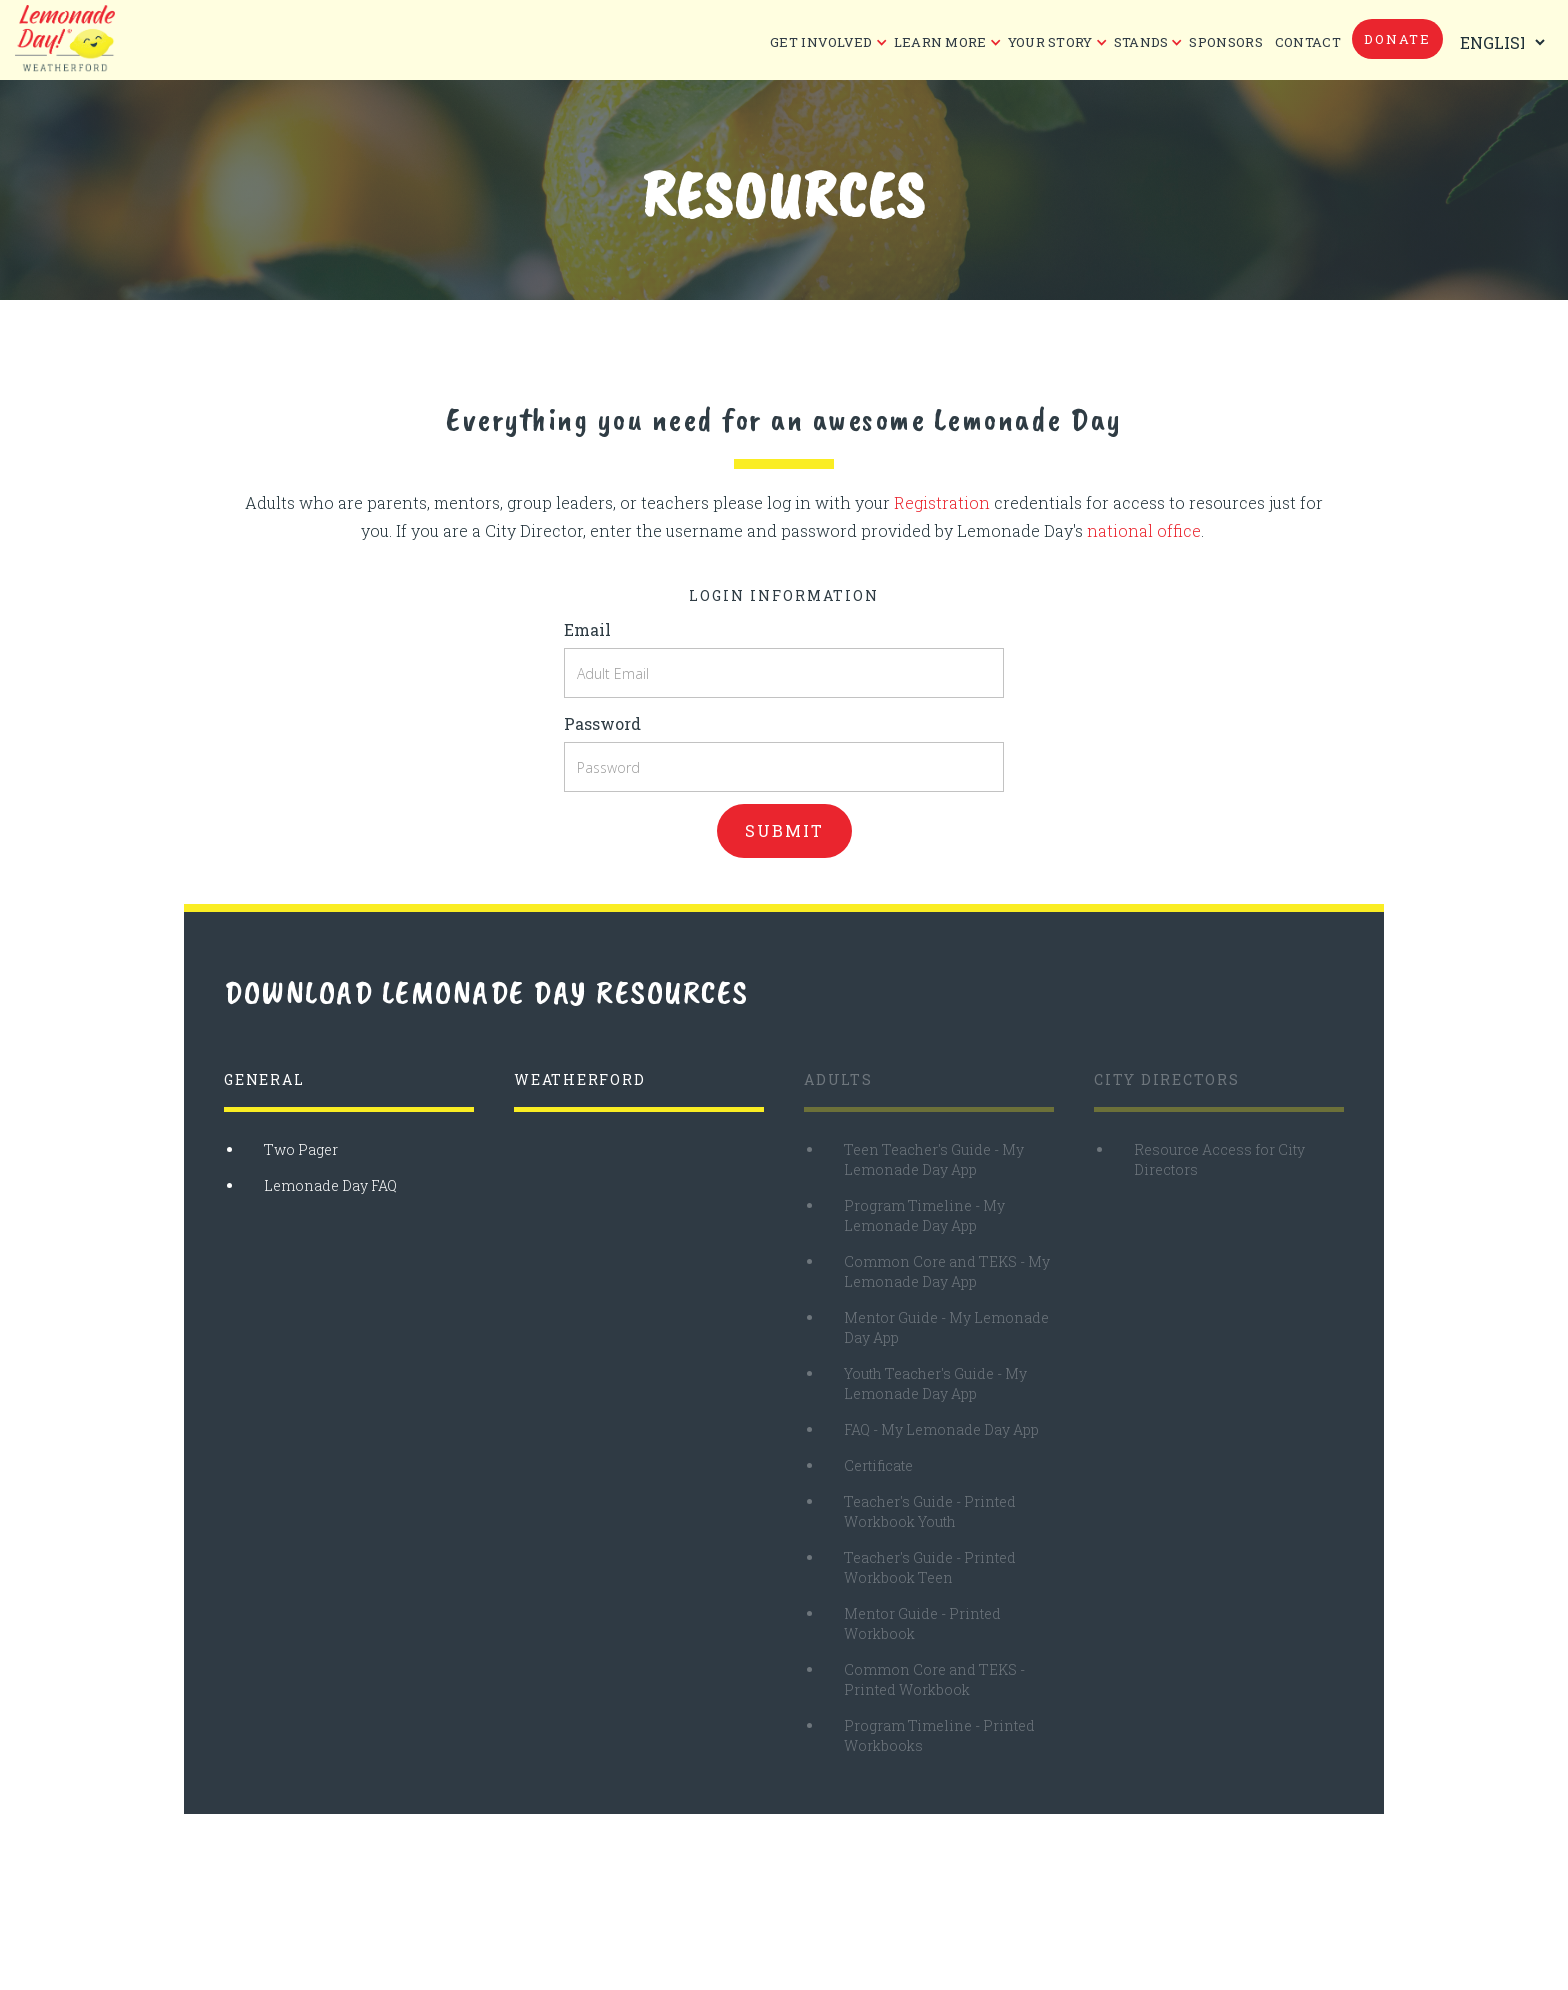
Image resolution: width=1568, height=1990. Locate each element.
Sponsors (1225, 42)
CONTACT (1308, 42)
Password (602, 723)
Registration (942, 502)
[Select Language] (1498, 42)
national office (1144, 530)
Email (587, 629)
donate (1397, 39)
